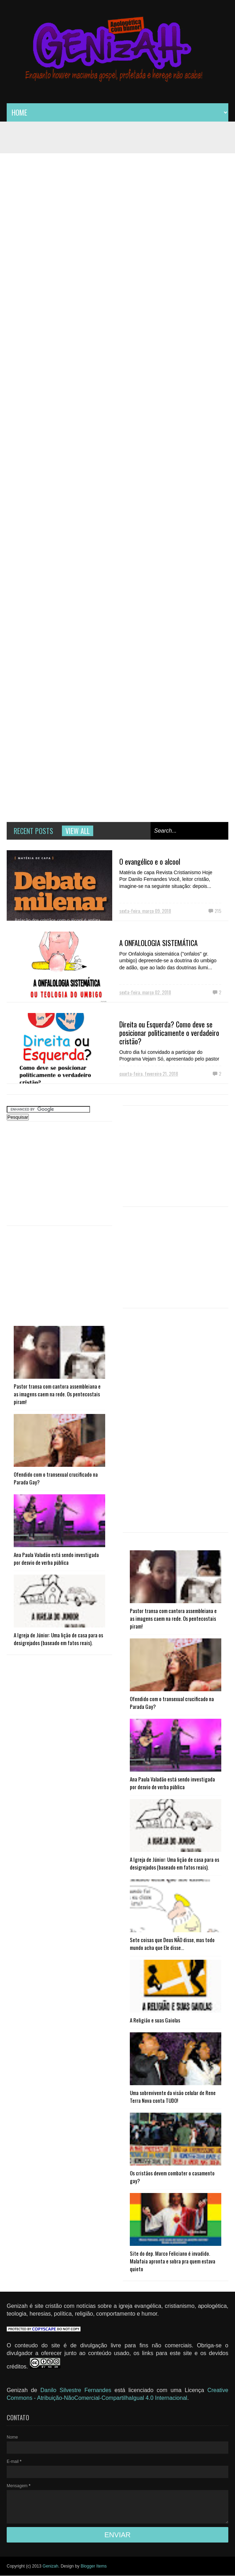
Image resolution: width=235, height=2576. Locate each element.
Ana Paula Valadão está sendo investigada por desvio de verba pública (56, 1558)
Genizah (50, 2566)
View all (77, 831)
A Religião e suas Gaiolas (155, 2020)
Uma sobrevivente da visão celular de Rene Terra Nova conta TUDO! (173, 2096)
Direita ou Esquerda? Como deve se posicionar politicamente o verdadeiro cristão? (169, 1032)
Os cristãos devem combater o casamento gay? (172, 2177)
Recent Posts (33, 831)
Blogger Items (94, 2566)
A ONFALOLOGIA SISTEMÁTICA (158, 943)
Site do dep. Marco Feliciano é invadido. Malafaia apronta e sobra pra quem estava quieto (172, 2261)
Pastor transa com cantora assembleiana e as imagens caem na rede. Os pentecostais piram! (57, 1394)
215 (218, 910)
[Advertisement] (175, 1160)
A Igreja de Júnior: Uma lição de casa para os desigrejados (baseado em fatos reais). (58, 1639)
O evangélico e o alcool (149, 861)
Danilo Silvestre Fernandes (77, 2390)
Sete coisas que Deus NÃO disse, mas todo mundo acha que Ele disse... (172, 1943)
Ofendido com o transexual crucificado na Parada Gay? (56, 1478)
